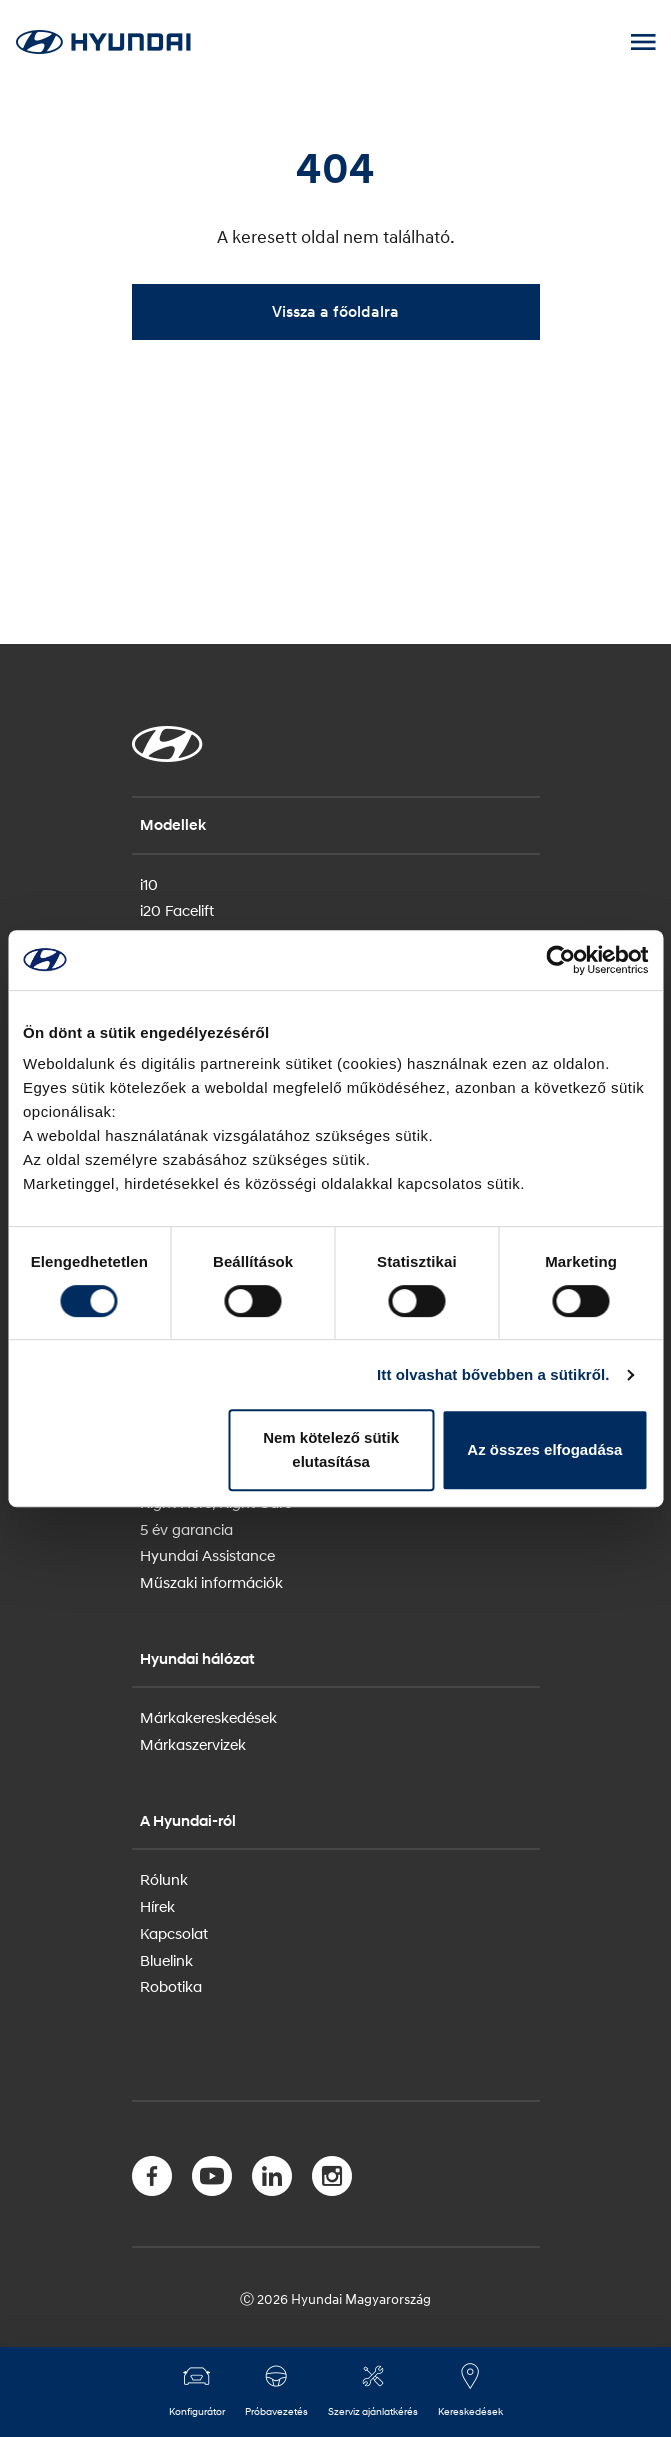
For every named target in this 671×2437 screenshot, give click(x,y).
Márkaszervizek (193, 1744)
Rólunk (164, 1879)
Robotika (171, 1986)
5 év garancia (186, 1529)
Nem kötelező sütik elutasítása (331, 1449)
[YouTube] (212, 2180)
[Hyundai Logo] (103, 41)
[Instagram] (332, 2180)
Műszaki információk (211, 1582)
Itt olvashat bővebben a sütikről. (493, 1374)
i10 (149, 884)
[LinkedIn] (272, 2180)
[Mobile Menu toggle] (643, 42)
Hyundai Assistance (207, 1555)
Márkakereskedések (208, 1717)
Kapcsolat (174, 1933)
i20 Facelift (177, 910)
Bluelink (166, 1960)
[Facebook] (152, 2180)
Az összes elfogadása (544, 1449)
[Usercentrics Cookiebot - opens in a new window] (560, 960)
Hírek (157, 1906)
